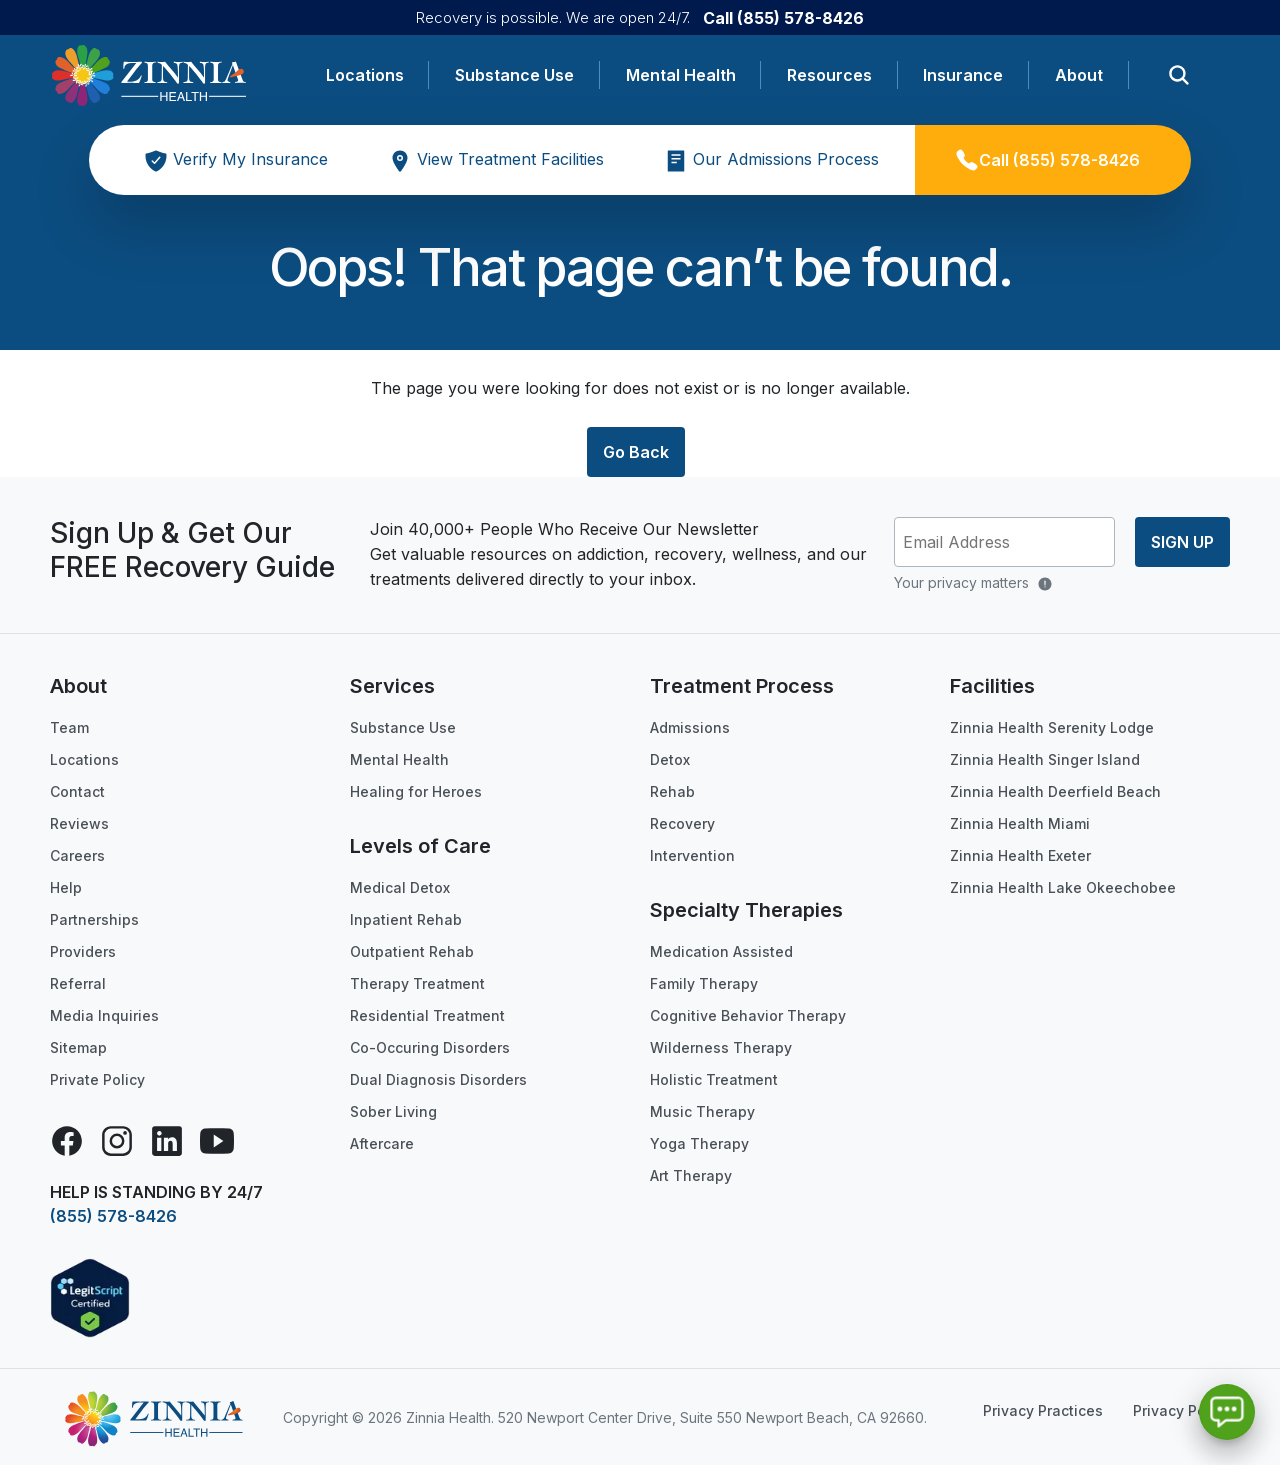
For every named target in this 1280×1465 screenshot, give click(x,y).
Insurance (963, 75)
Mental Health (681, 75)
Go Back (636, 452)
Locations (365, 75)
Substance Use (514, 75)
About (1079, 75)
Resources (829, 75)
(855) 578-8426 (113, 1216)
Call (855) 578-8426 (783, 18)
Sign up (1182, 542)
